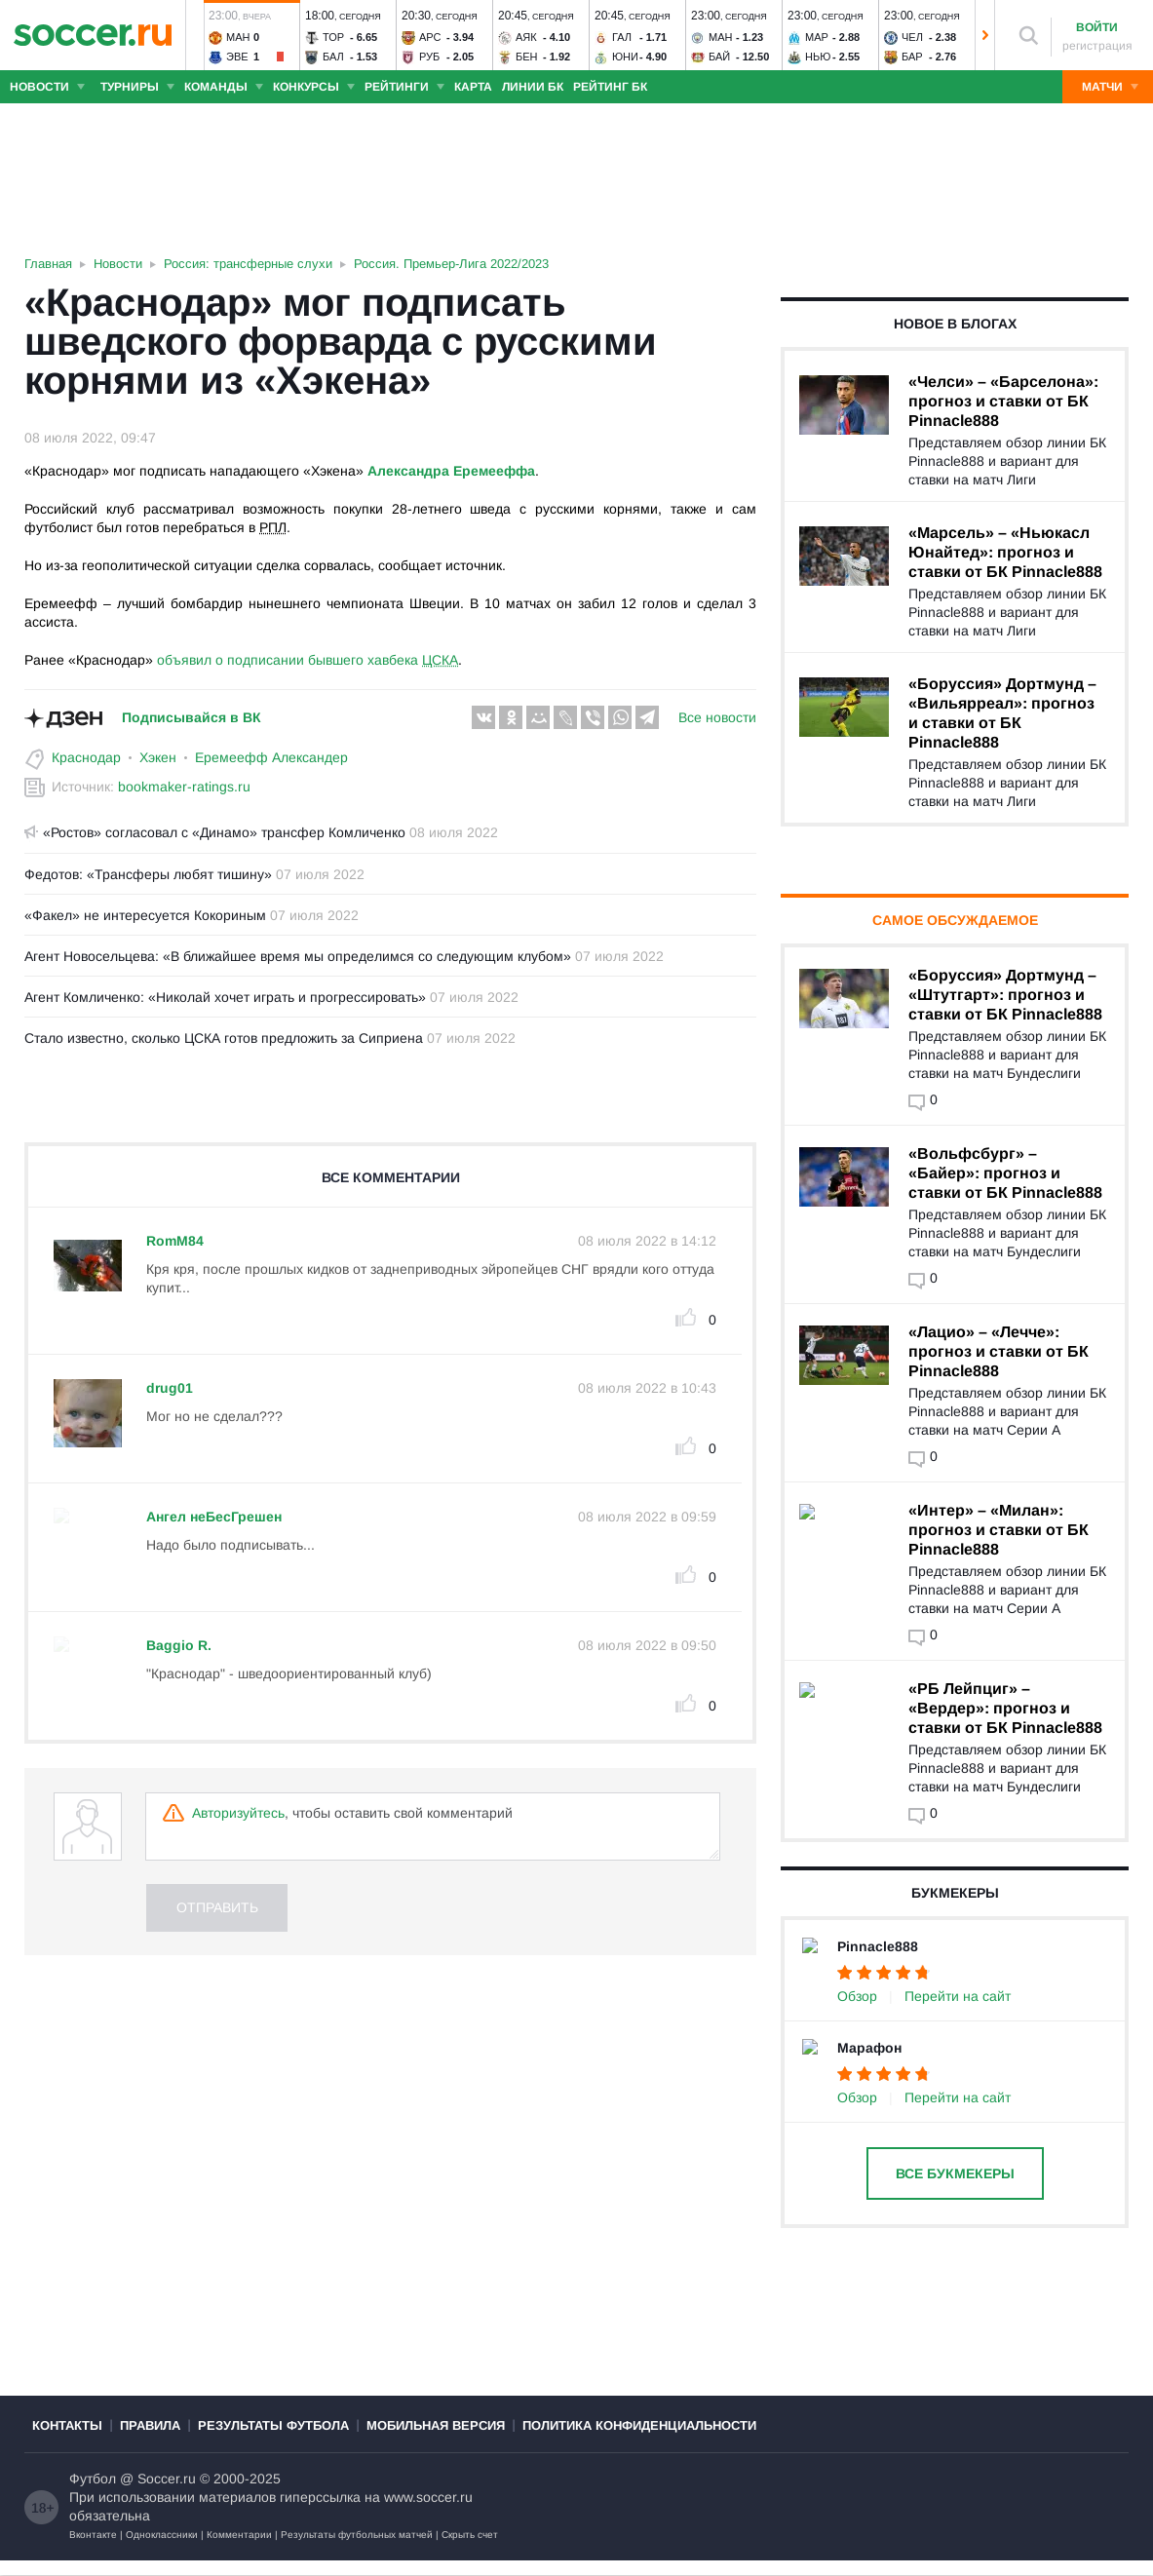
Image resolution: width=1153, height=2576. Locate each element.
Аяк (526, 37)
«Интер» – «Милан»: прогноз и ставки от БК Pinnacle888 (998, 1529)
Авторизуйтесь (238, 1813)
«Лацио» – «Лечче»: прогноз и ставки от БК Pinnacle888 (998, 1351)
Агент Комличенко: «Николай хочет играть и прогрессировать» (225, 997)
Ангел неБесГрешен (214, 1516)
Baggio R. (178, 1645)
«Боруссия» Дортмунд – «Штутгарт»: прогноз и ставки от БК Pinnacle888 (1005, 994)
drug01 (169, 1388)
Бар (912, 56)
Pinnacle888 (877, 1946)
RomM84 (175, 1241)
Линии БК (532, 87)
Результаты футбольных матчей (357, 2550)
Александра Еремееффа (451, 471)
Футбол (92, 2494)
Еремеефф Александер (271, 757)
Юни (625, 56)
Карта (473, 87)
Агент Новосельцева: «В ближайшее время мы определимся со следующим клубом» (297, 956)
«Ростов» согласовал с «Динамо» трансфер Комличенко (214, 832)
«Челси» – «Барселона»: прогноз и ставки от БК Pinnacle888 (1003, 401)
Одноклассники (162, 2550)
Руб (429, 56)
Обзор (857, 1996)
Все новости (717, 717)
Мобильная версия (435, 2441)
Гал (622, 37)
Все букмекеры (955, 2173)
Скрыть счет (470, 2550)
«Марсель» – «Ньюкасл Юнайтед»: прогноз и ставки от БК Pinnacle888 (1005, 552)
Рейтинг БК (610, 87)
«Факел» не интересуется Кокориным (145, 915)
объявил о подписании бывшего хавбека (307, 660)
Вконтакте (93, 2550)
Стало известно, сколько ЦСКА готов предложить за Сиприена (223, 1038)
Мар (816, 37)
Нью (817, 56)
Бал (333, 56)
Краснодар (86, 757)
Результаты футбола (273, 2441)
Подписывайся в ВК (191, 717)
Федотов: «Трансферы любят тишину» (148, 874)
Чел (912, 37)
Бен (527, 56)
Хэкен (157, 757)
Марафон (869, 2048)
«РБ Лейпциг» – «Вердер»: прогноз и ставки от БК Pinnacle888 (1005, 1708)
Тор (333, 37)
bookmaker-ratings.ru (184, 786)
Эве (237, 56)
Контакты (67, 2441)
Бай (719, 56)
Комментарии (239, 2550)
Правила (150, 2441)
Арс (430, 37)
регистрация (1097, 46)
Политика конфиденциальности (639, 2441)
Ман (238, 37)
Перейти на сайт (957, 1996)
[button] (195, 35)
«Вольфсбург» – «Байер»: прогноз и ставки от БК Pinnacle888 (1005, 1173)
